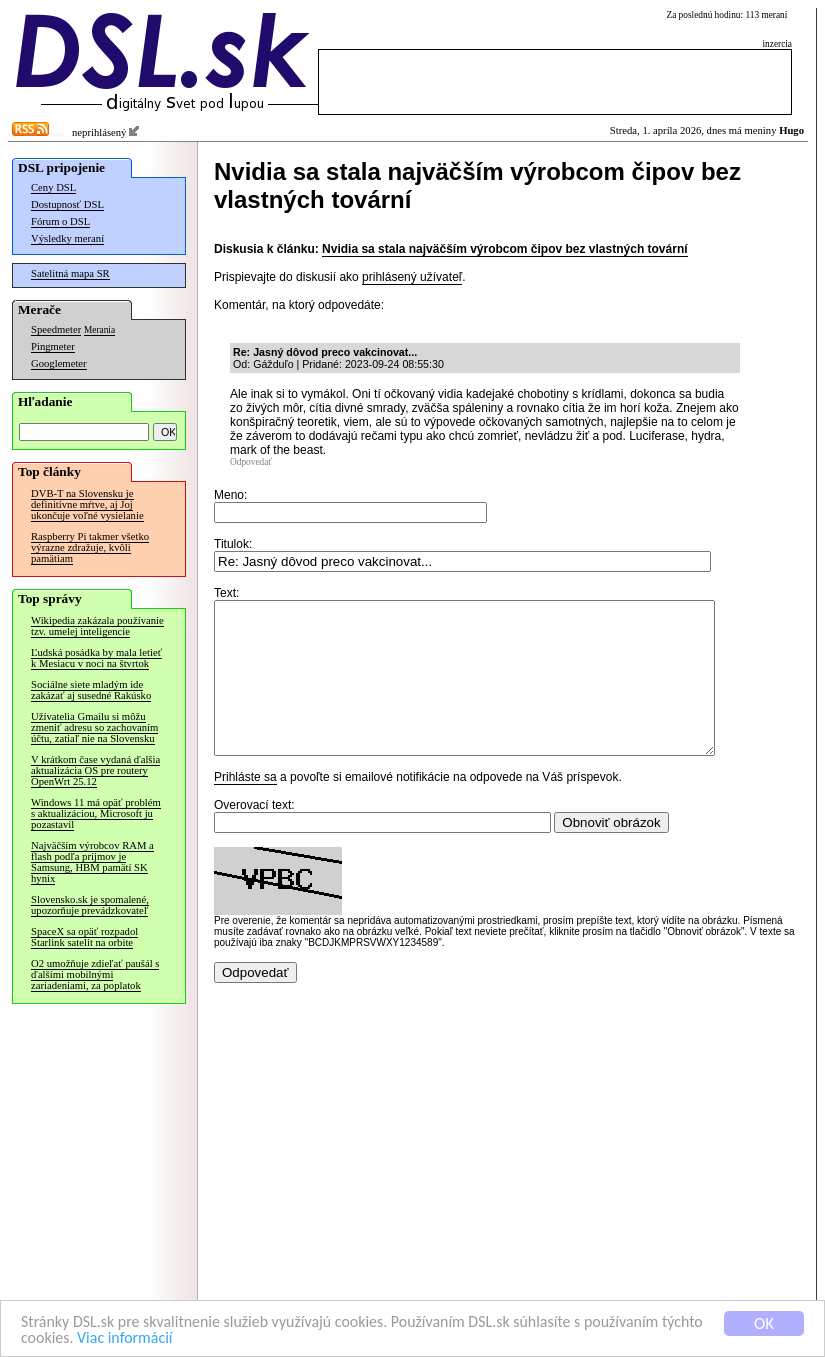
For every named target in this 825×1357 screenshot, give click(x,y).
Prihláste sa (245, 807)
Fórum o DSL (60, 221)
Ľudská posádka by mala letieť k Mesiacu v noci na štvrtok (96, 658)
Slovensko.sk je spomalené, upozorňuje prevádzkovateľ (90, 905)
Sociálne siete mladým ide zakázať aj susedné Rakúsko (91, 690)
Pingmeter (53, 346)
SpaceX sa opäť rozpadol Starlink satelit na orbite (84, 937)
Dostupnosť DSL (67, 204)
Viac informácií (179, 1338)
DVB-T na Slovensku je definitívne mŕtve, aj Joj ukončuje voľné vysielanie (87, 504)
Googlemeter (59, 363)
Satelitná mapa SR (70, 273)
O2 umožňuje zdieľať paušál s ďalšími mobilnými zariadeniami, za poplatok (95, 974)
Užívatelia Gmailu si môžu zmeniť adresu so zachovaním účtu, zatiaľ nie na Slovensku (94, 727)
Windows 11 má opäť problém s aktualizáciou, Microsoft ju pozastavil (96, 813)
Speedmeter (56, 329)
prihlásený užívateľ (412, 277)
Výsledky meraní (67, 238)
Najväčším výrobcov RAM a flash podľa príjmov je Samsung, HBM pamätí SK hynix (92, 862)
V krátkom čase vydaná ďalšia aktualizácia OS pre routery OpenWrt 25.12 (95, 770)
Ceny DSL (53, 187)
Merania (99, 330)
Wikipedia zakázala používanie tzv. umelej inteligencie (97, 626)
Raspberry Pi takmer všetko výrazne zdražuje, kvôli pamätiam (90, 547)
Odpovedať (251, 462)
